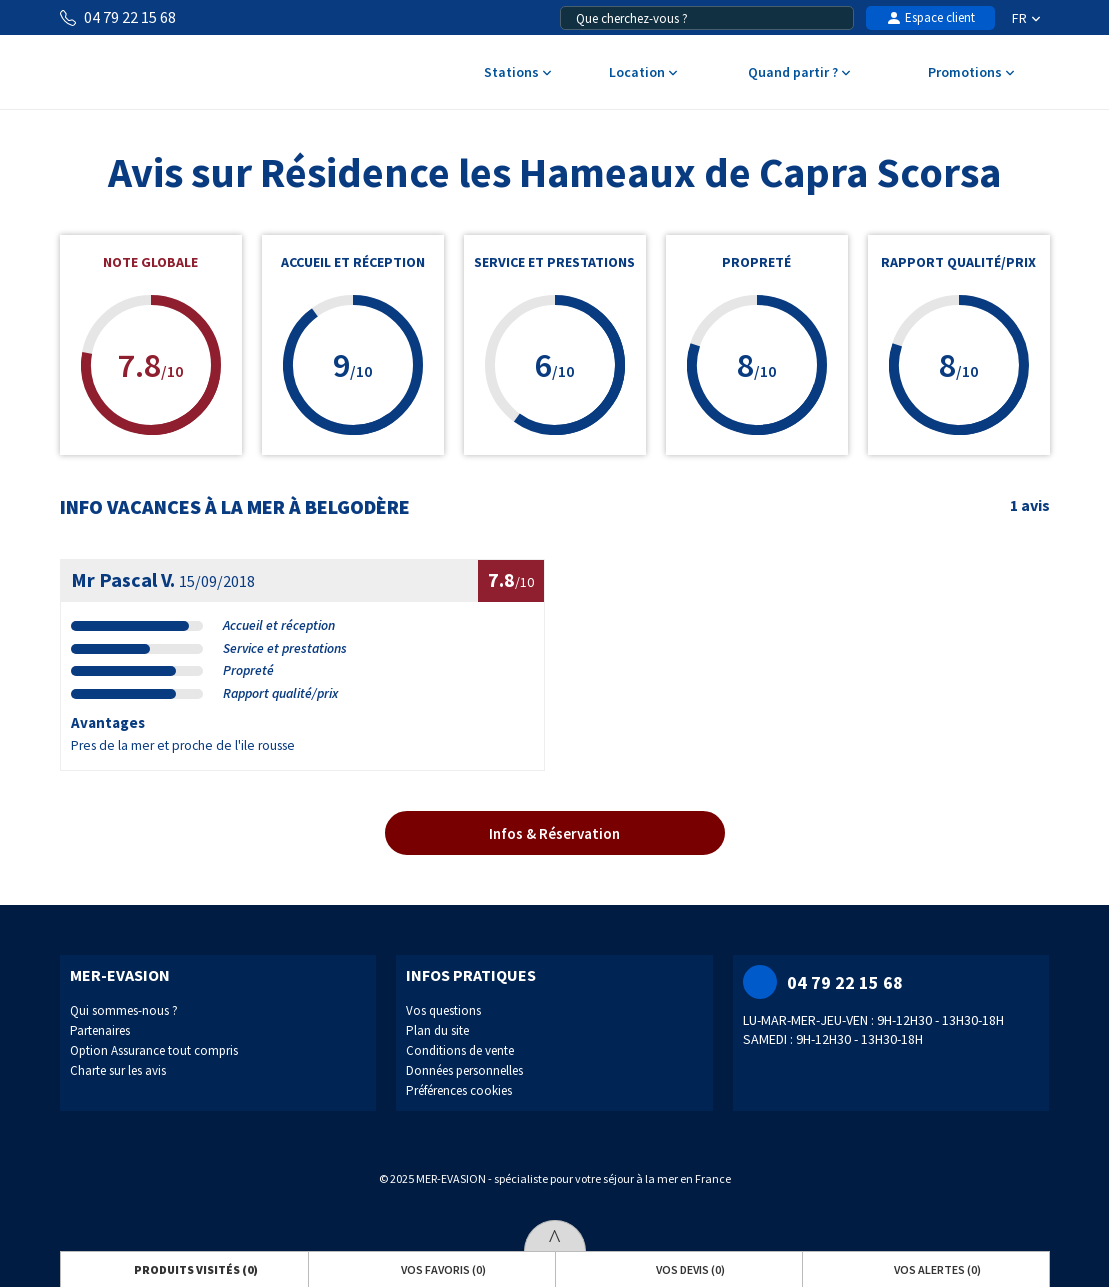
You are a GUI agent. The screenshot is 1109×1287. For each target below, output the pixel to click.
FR (1026, 18)
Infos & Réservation (554, 833)
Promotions (970, 73)
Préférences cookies (459, 1090)
